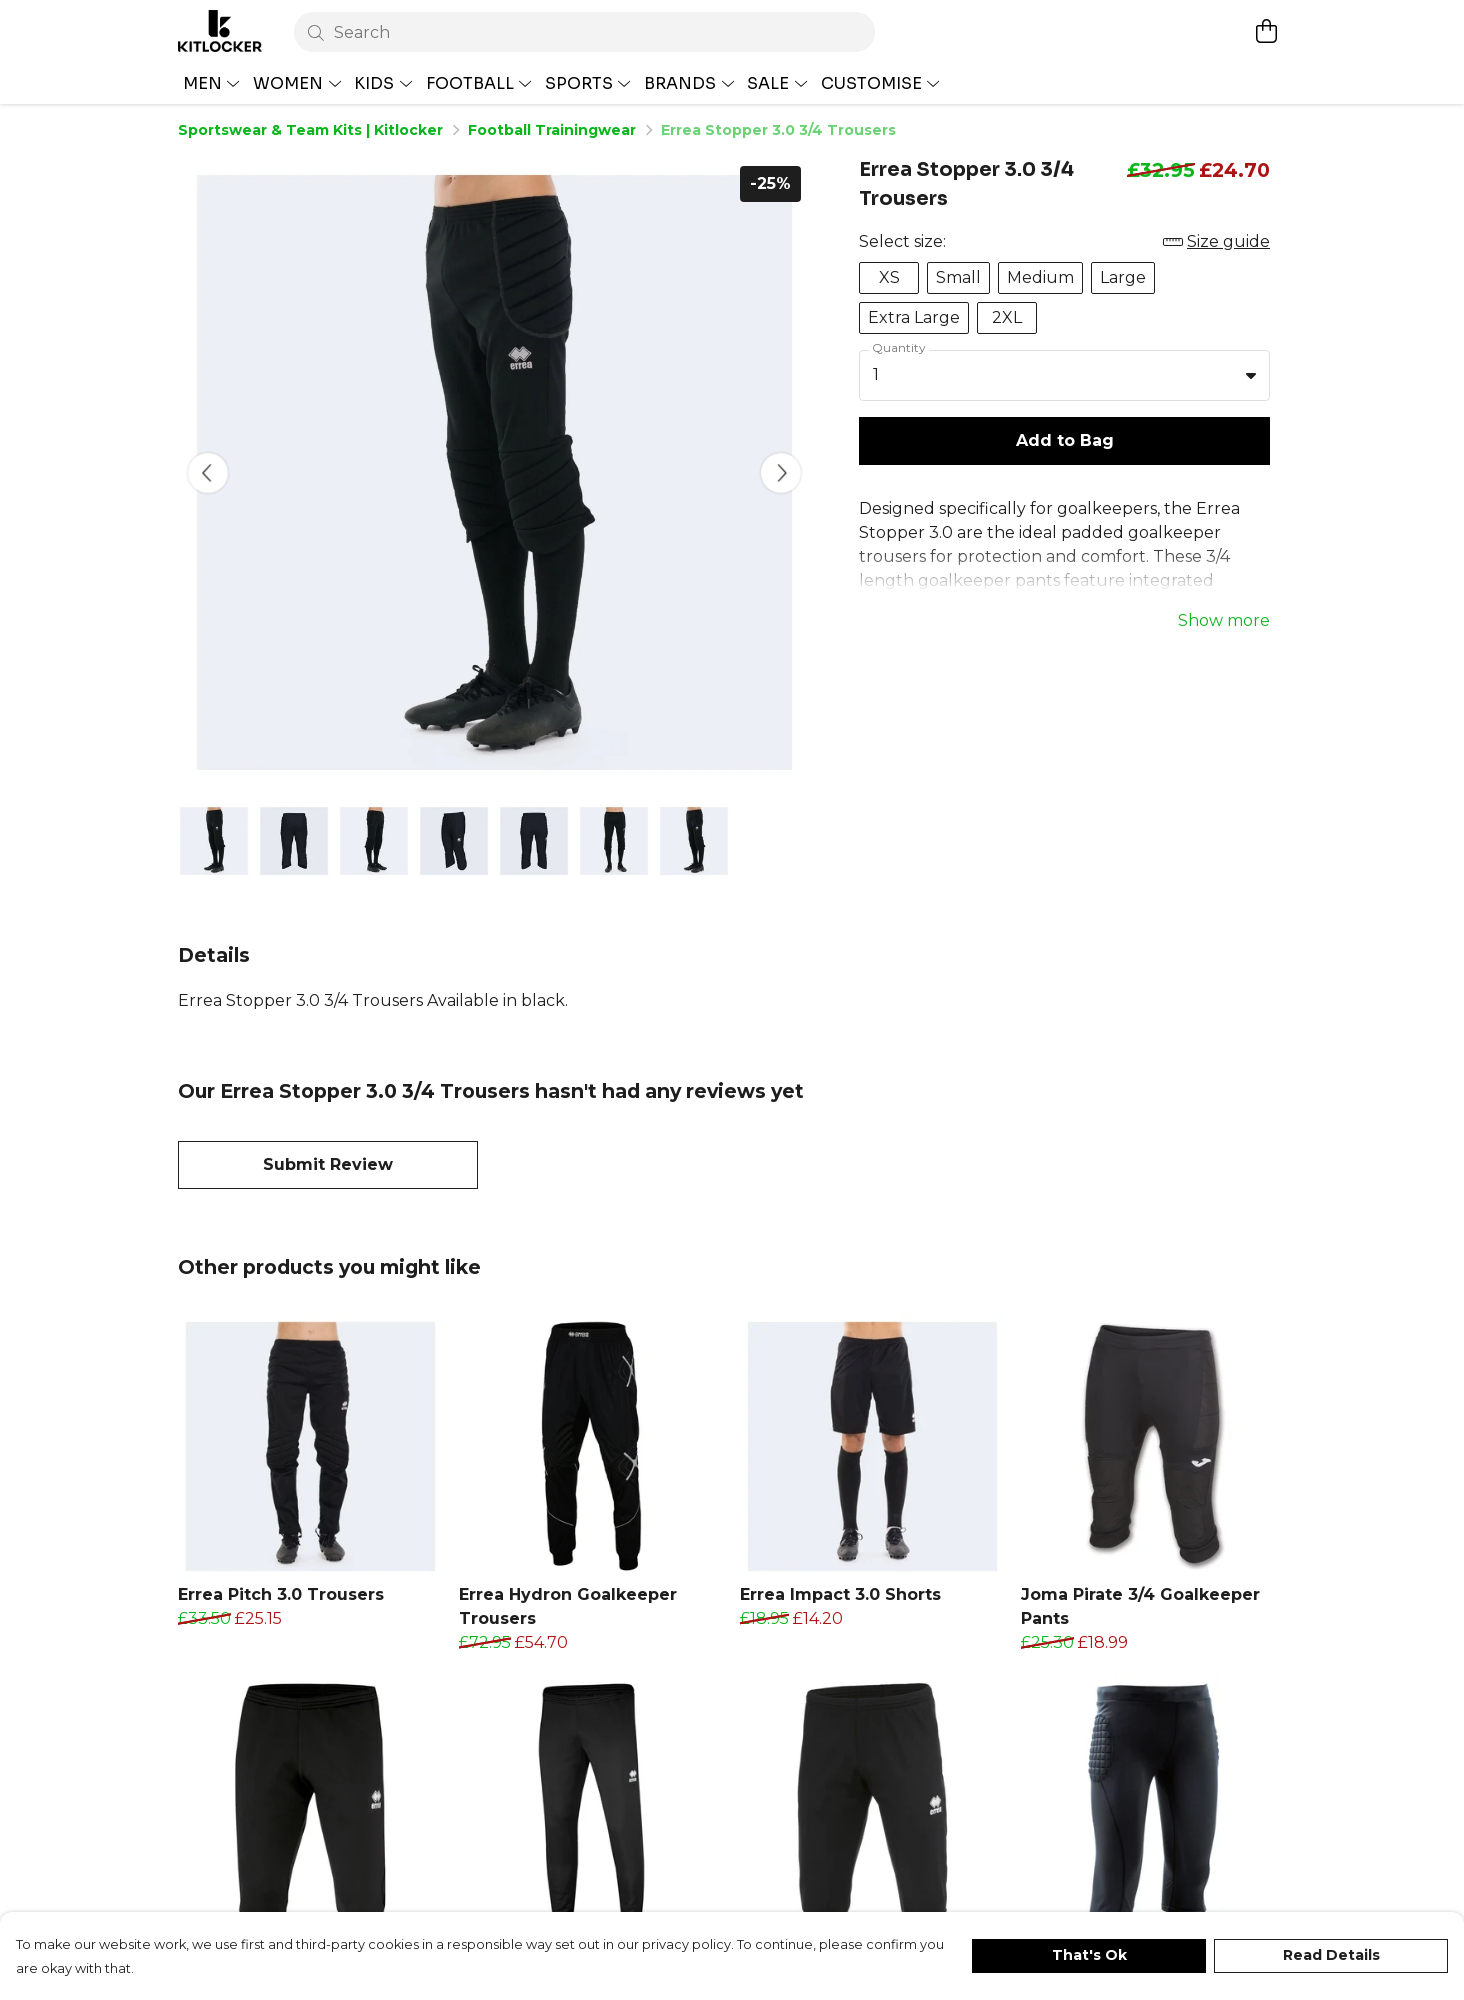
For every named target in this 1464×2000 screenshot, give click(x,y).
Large (1123, 277)
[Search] (584, 32)
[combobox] (1064, 376)
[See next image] (781, 473)
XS (889, 277)
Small (958, 277)
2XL (1007, 317)
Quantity (899, 347)
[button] (1251, 375)
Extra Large (914, 317)
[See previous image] (208, 473)
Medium (1040, 277)
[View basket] (1266, 31)
